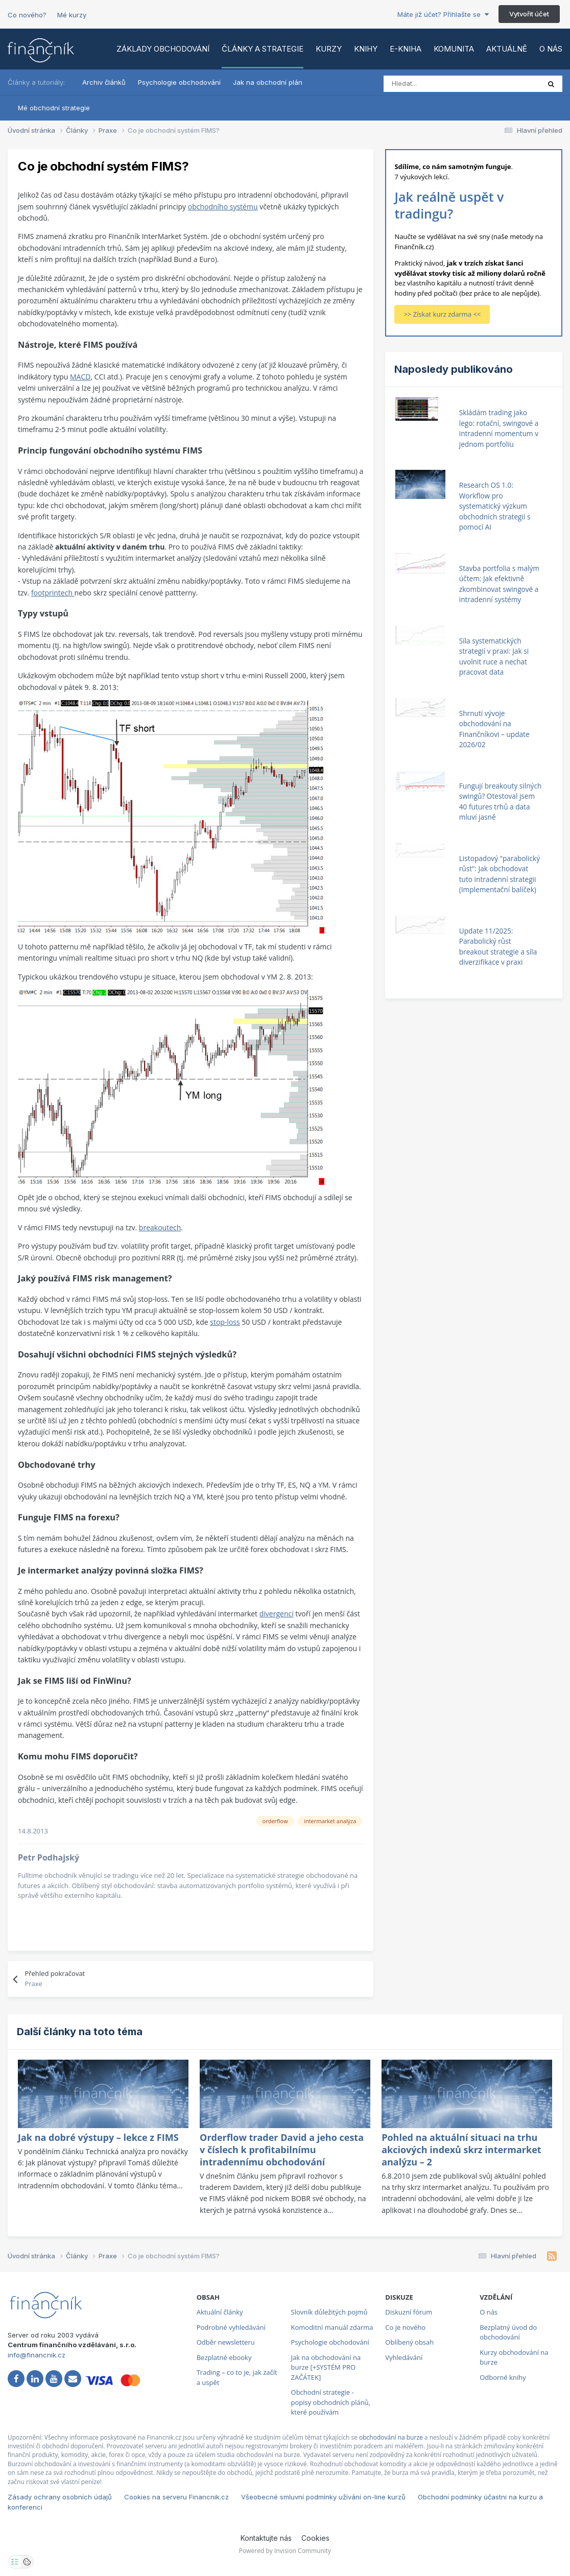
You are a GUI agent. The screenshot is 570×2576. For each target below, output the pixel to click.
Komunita (454, 49)
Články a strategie (262, 49)
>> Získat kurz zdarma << (442, 314)
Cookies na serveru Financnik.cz (176, 2497)
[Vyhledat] (429, 84)
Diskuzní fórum (408, 2312)
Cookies (315, 2538)
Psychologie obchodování (179, 82)
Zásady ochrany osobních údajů (60, 2497)
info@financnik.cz (36, 2355)
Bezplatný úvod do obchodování (508, 2332)
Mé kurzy (71, 15)
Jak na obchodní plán (267, 82)
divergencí (276, 1613)
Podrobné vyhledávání (231, 2327)
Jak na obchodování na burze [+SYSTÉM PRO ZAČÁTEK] (326, 2367)
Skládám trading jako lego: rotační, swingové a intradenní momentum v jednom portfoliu (499, 428)
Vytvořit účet (529, 14)
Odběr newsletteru (226, 2342)
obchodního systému (223, 206)
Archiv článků (104, 82)
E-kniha (405, 49)
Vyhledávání (403, 2357)
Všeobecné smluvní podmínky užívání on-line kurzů (323, 2497)
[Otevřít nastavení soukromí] (15, 2562)
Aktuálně (506, 49)
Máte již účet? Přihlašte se (443, 14)
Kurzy (329, 49)
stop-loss (225, 1322)
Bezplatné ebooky (224, 2357)
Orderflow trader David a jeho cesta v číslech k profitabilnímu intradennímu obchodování (282, 2149)
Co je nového (405, 2327)
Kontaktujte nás (266, 2538)
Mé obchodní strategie (54, 108)
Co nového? (27, 15)
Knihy (365, 49)
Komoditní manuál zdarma (332, 2327)
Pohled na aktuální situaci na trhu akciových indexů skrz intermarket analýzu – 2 (461, 2149)
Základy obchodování (162, 49)
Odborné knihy (503, 2377)
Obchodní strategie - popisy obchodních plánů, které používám (330, 2402)
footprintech (53, 593)
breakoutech (160, 1227)
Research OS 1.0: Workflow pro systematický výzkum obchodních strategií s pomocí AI (495, 506)
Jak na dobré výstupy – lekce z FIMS (98, 2137)
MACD (80, 376)
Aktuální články (220, 2312)
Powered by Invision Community (285, 2550)
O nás (550, 49)
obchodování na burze (391, 2437)
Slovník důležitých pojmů (329, 2312)
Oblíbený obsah (409, 2342)
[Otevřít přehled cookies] (27, 2562)
